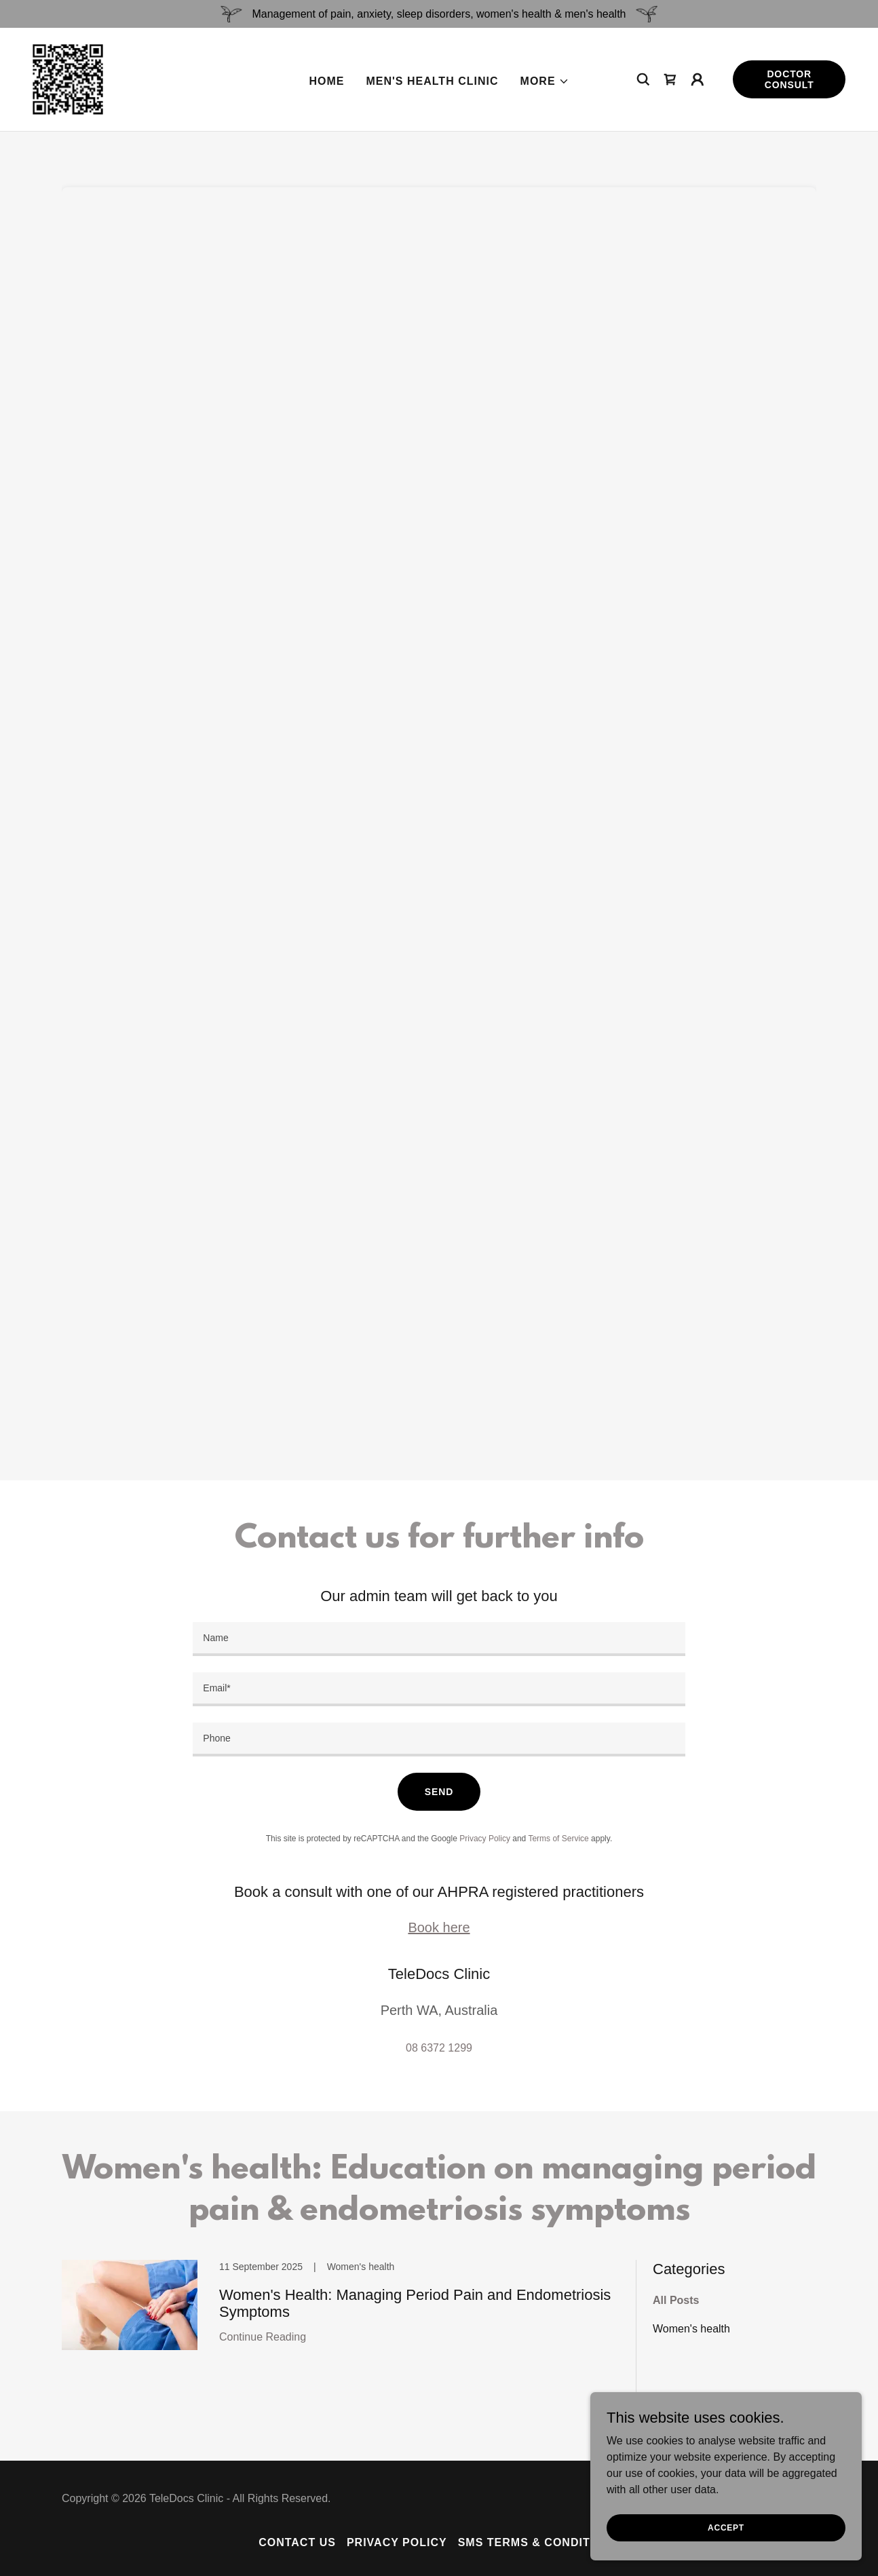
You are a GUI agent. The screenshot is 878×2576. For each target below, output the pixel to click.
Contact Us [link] (297, 2542)
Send (439, 1791)
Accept (726, 2527)
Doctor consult (789, 79)
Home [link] (326, 81)
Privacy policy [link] (397, 2542)
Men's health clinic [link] (432, 81)
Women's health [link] (691, 2328)
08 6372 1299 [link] (439, 2048)
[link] (68, 78)
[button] (544, 81)
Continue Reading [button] (262, 2337)
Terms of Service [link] (558, 1838)
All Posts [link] (676, 2300)
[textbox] (439, 1639)
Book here (439, 1927)
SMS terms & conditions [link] (538, 2542)
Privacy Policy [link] (484, 1838)
